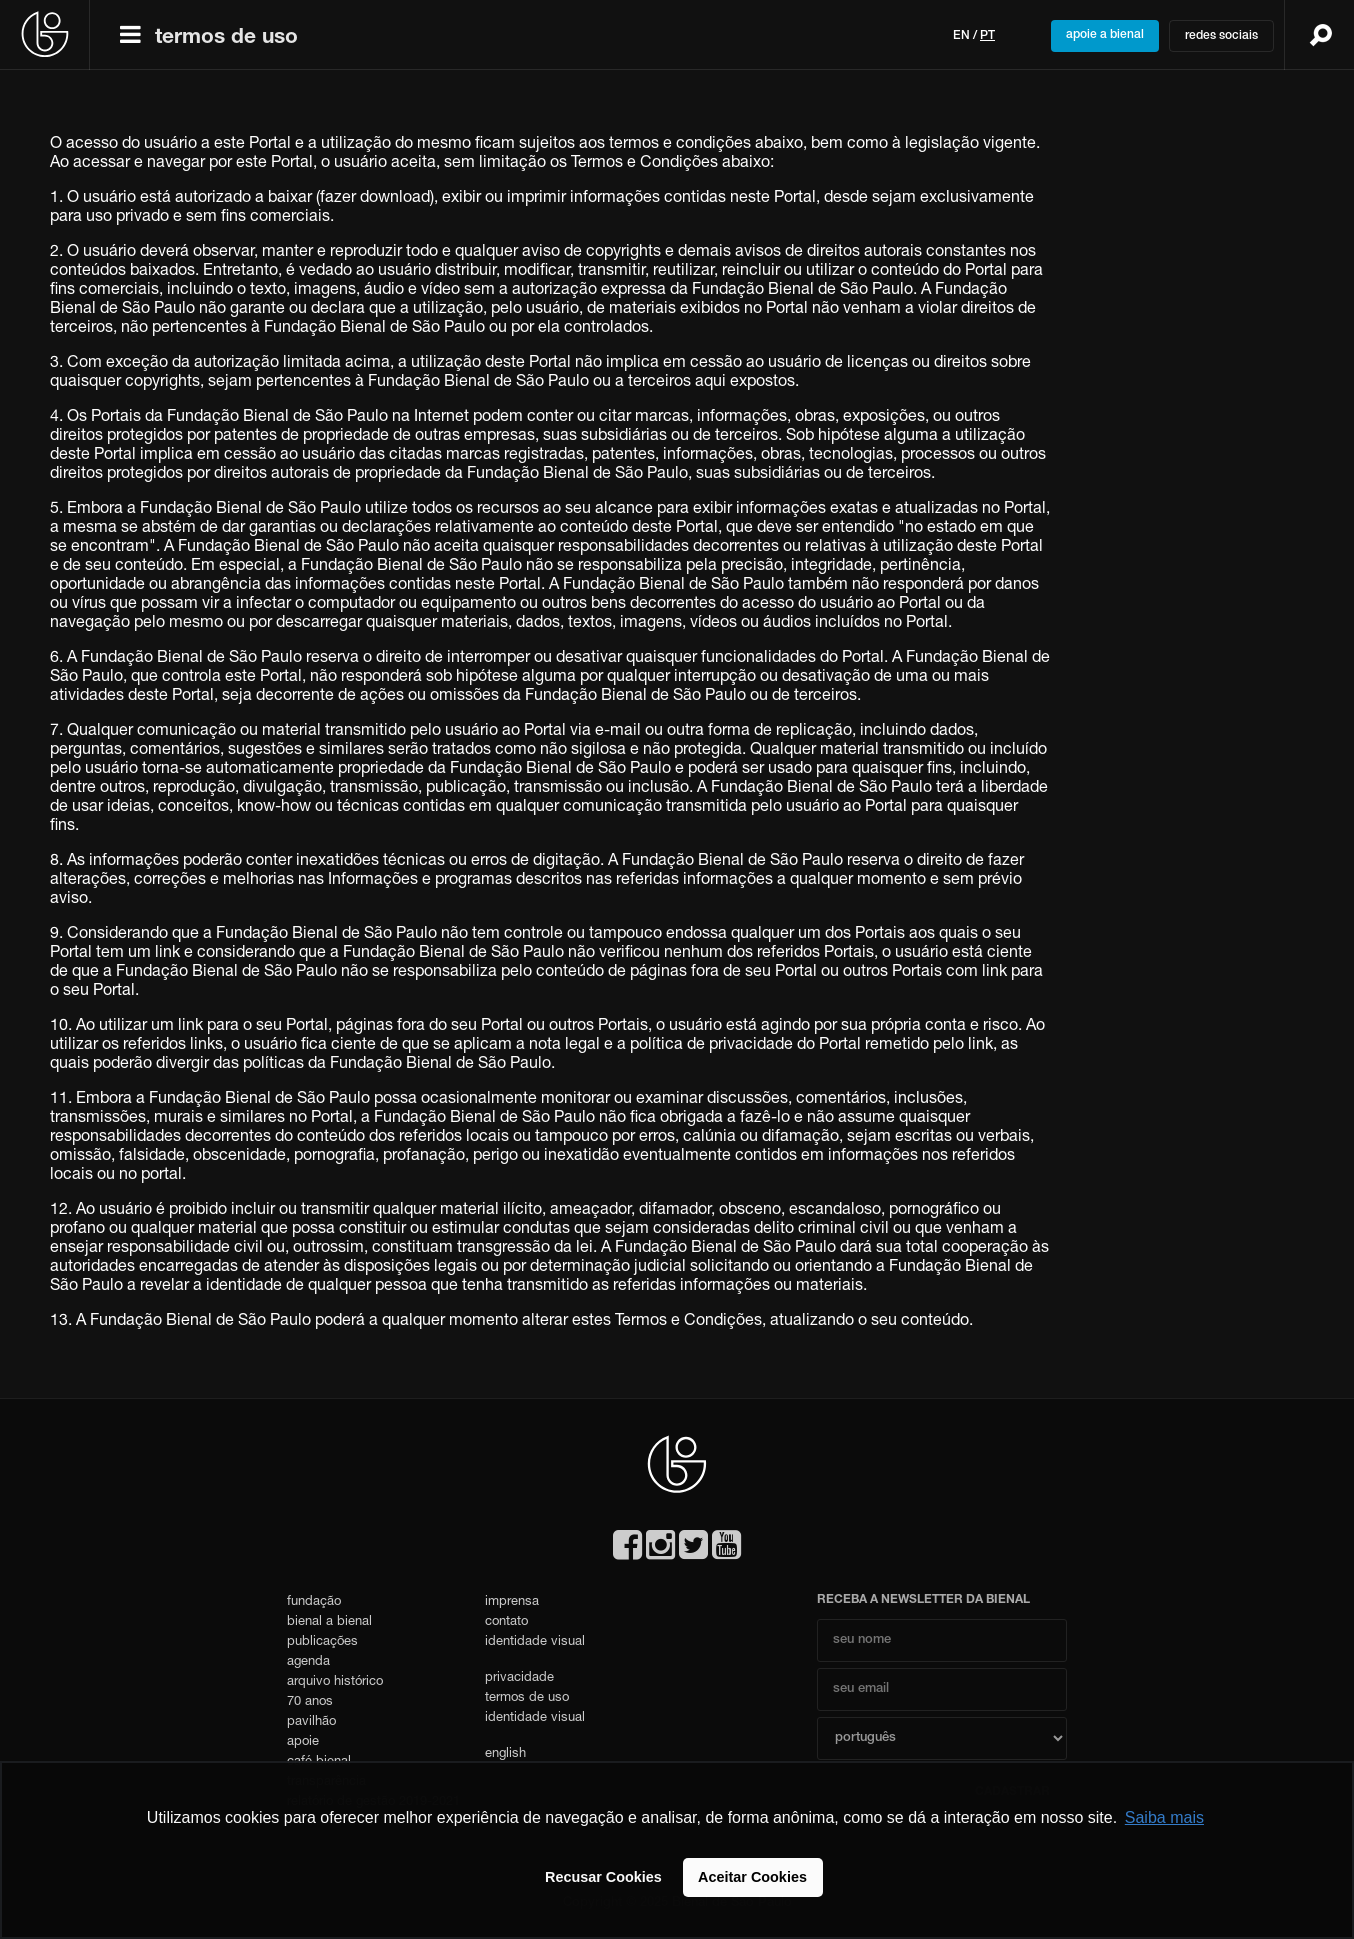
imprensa (512, 1602)
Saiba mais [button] (1164, 1817)
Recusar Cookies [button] (603, 1877)
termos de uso (226, 38)
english (505, 1754)
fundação (314, 1602)
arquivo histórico (335, 1682)
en (961, 36)
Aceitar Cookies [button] (752, 1877)
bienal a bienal (329, 1622)
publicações (322, 1642)
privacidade (519, 1678)
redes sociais (1221, 36)
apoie (303, 1742)
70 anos (310, 1702)
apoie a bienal (1105, 35)
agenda (308, 1662)
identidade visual (535, 1642)
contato (506, 1622)
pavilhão (311, 1722)
